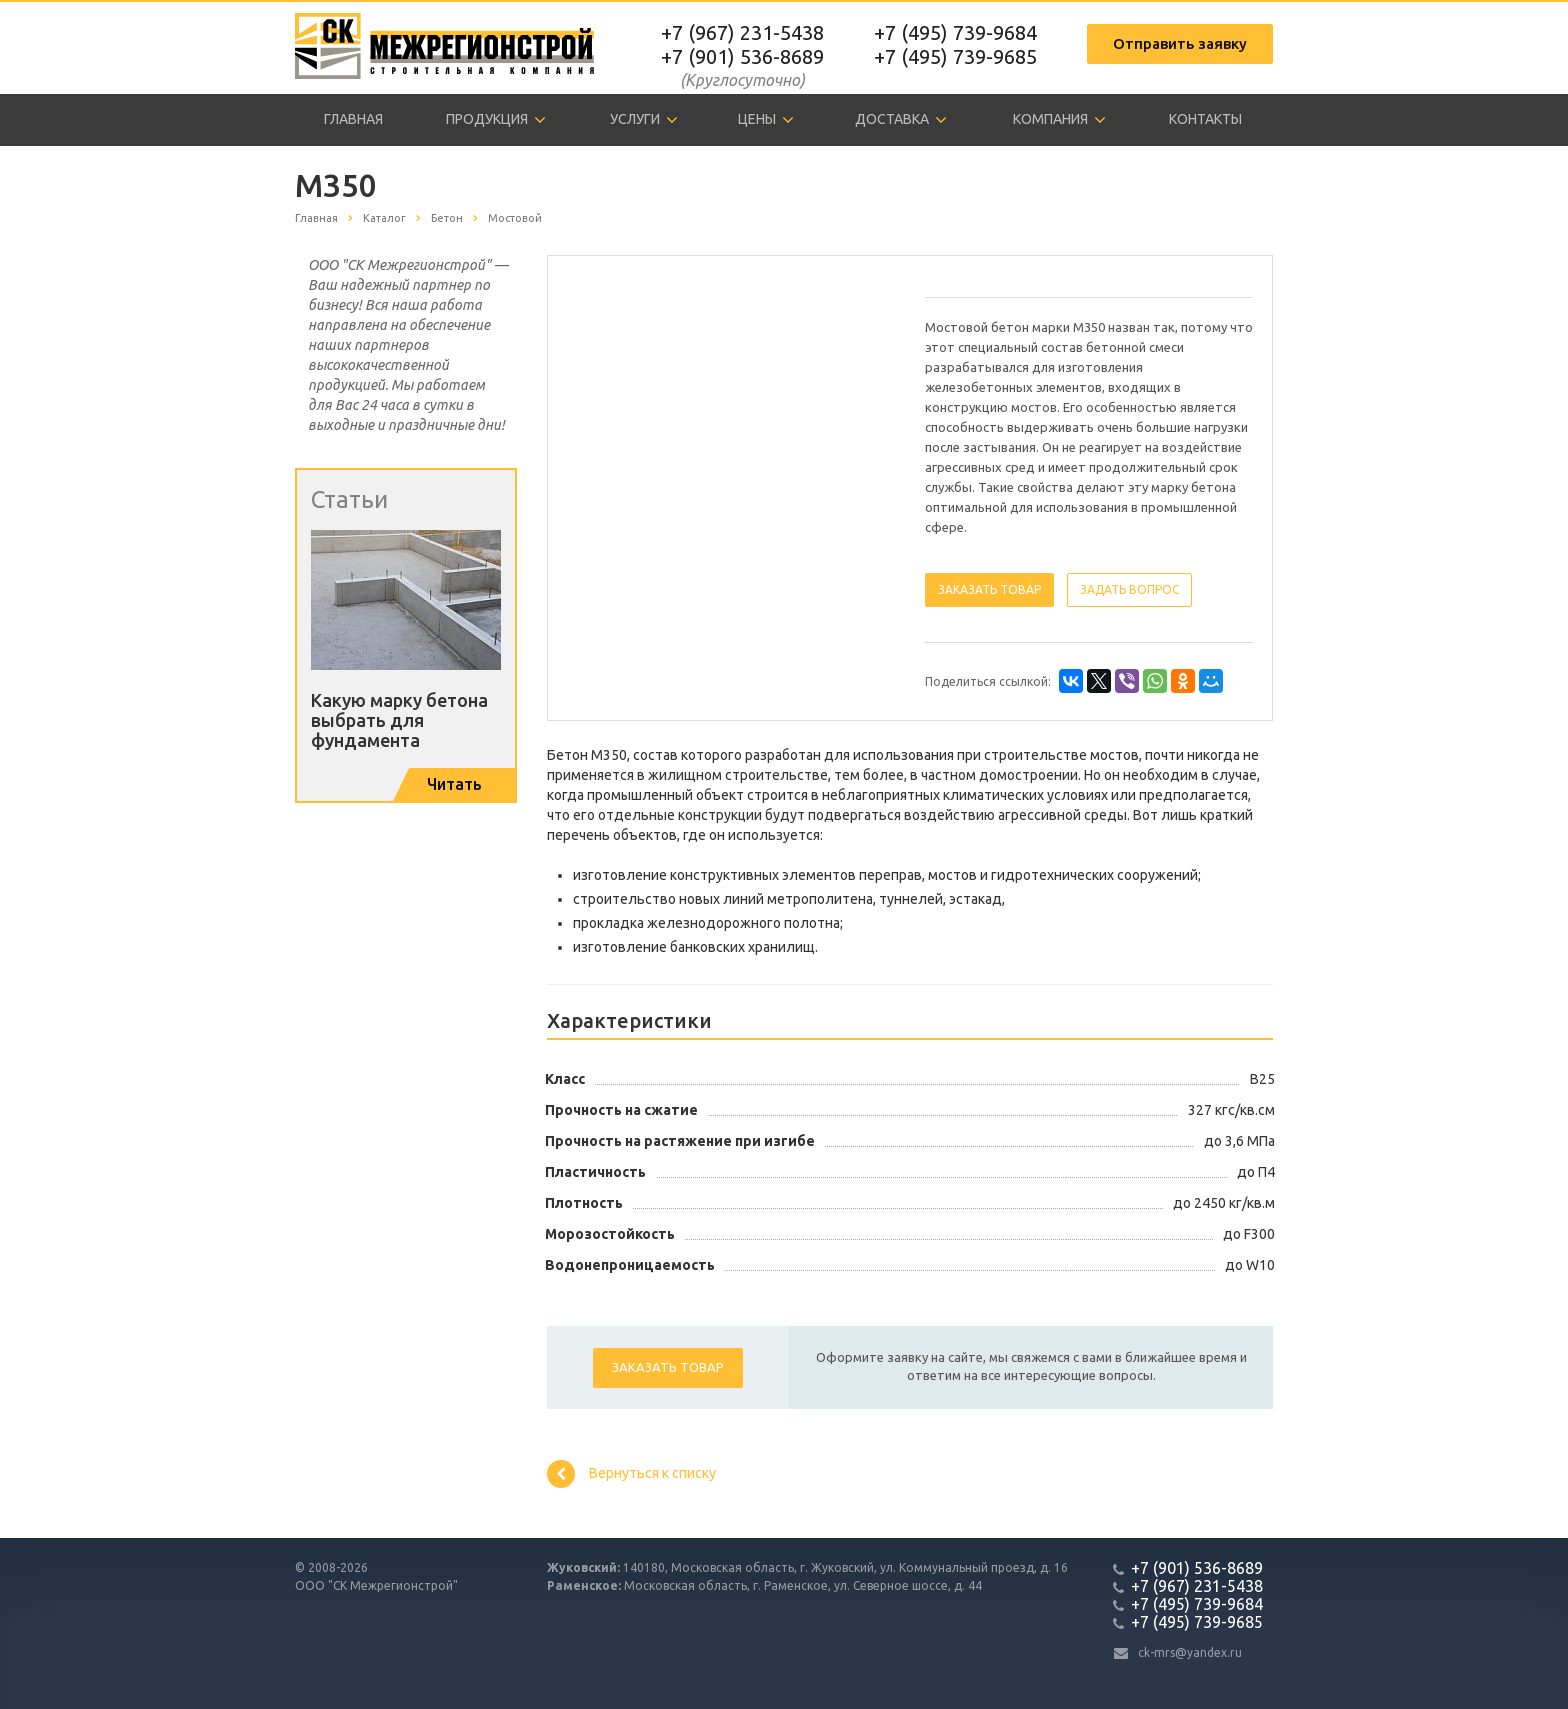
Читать (454, 784)
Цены (766, 120)
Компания (1059, 120)
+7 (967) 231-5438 (742, 32)
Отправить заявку (1180, 43)
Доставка (901, 120)
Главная (353, 119)
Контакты (1205, 119)
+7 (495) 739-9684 (955, 32)
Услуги (644, 120)
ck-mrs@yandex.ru (1190, 1652)
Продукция (496, 120)
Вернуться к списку (631, 1474)
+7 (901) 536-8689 (742, 56)
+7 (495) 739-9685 (955, 56)
